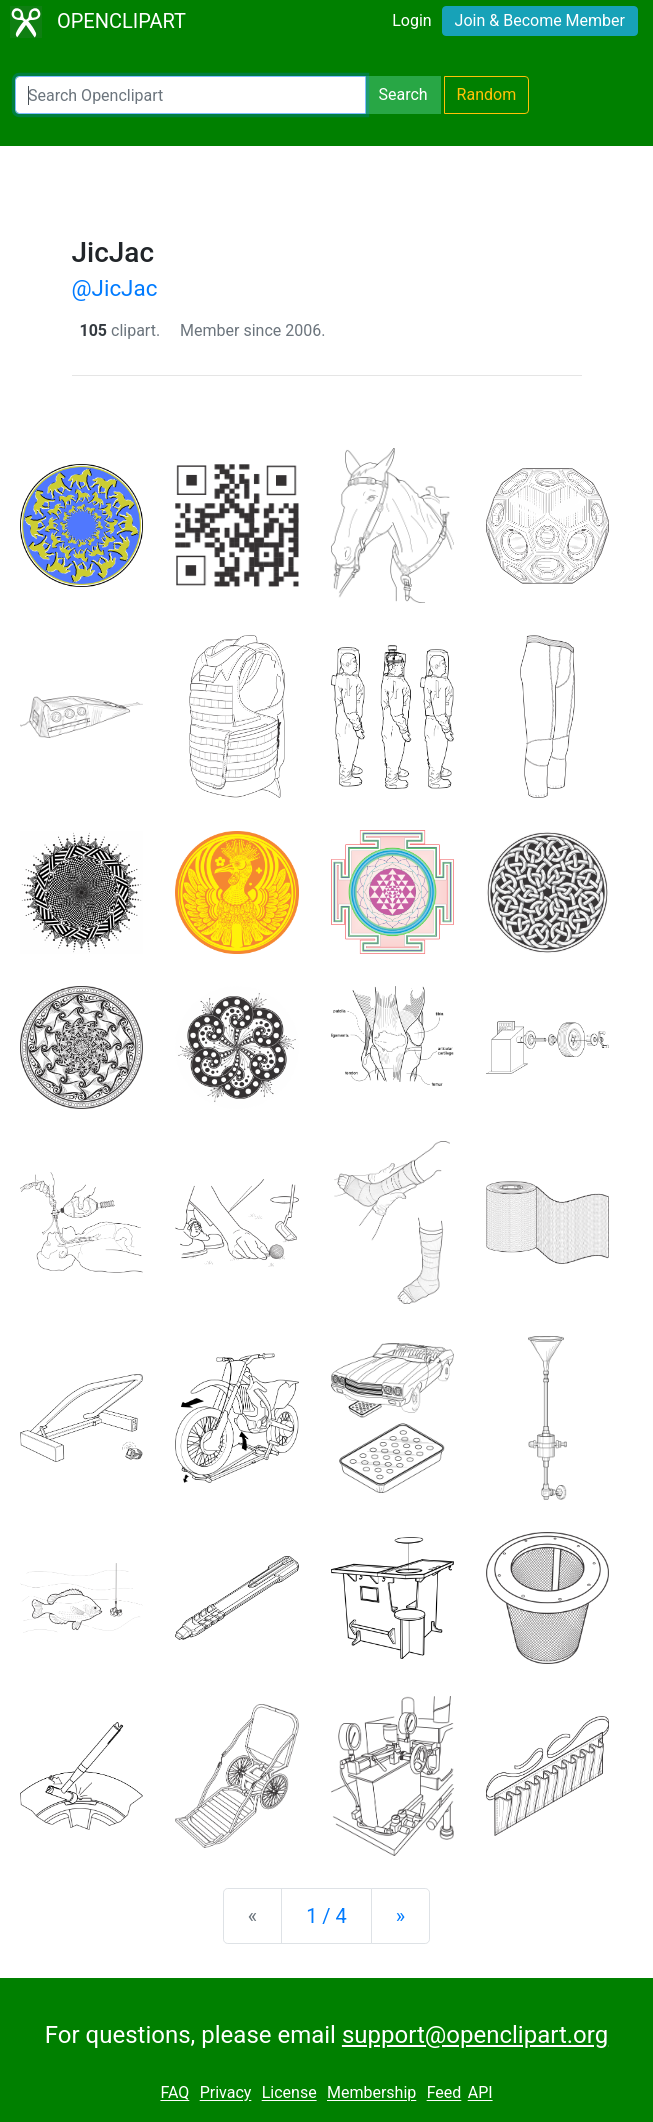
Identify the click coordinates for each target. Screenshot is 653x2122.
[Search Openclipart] (190, 95)
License (289, 2093)
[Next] (400, 1916)
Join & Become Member (540, 20)
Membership (371, 2093)
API (480, 2093)
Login (411, 20)
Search (402, 94)
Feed (444, 2093)
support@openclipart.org (475, 2035)
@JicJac (115, 288)
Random (487, 94)
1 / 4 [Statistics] (326, 1916)
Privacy (226, 2093)
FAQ (174, 2093)
